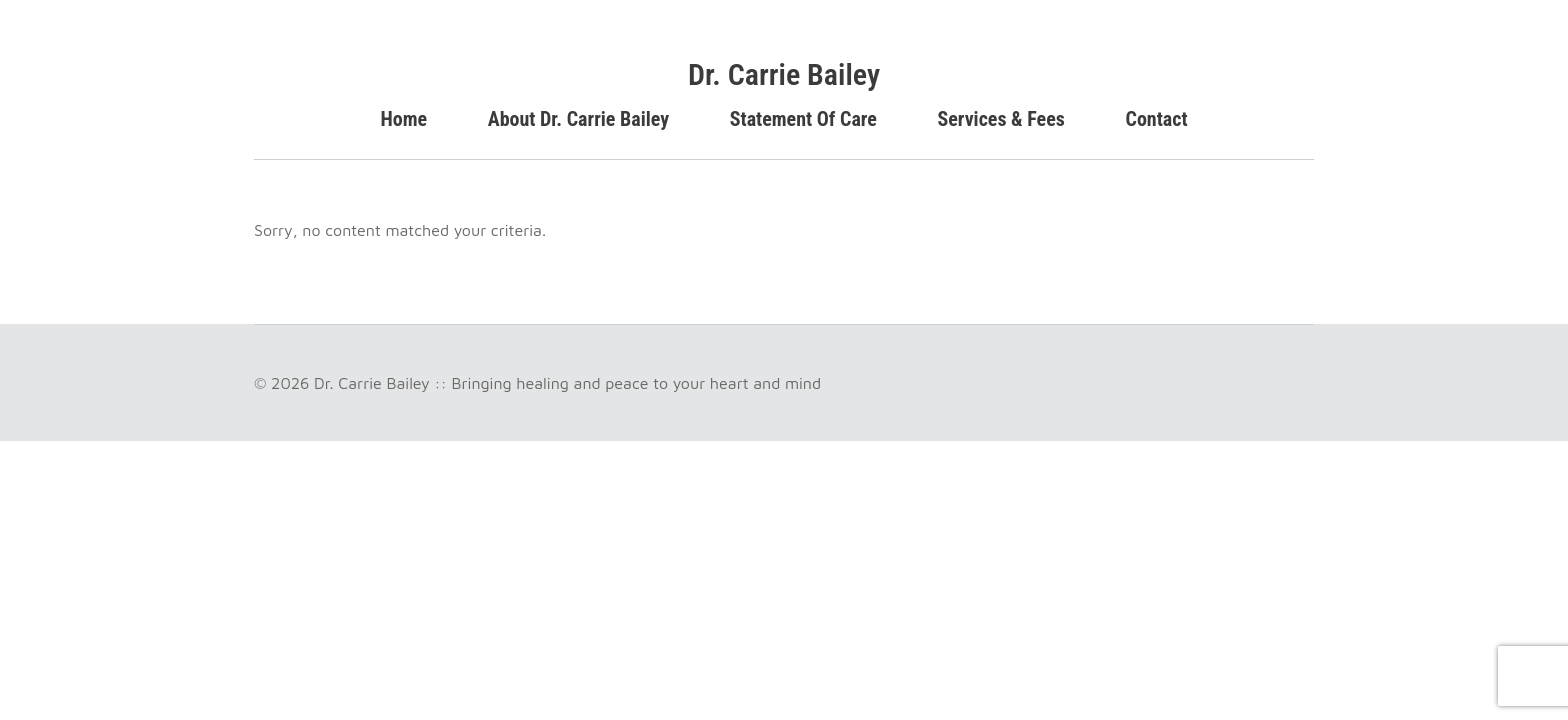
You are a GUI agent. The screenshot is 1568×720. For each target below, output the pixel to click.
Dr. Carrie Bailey (784, 74)
